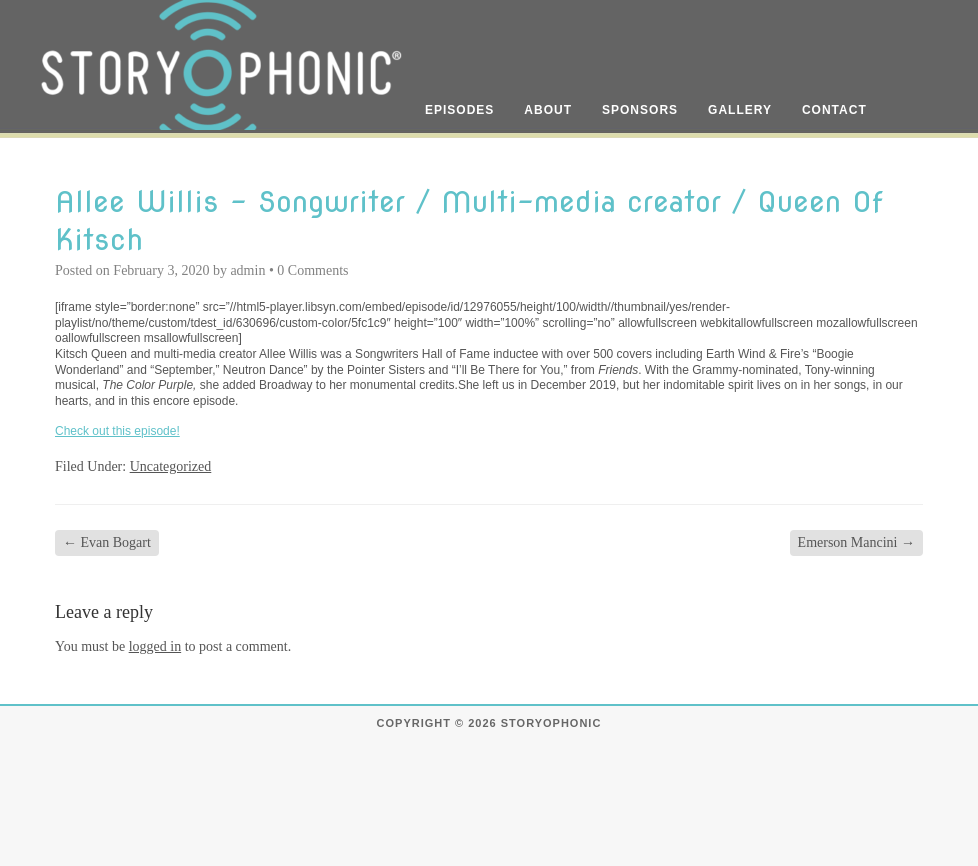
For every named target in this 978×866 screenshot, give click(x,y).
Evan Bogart (107, 542)
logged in (155, 646)
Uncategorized (171, 466)
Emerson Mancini (856, 542)
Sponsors (640, 110)
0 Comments (312, 270)
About (548, 110)
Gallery (740, 110)
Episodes (459, 110)
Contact (834, 110)
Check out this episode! (117, 431)
